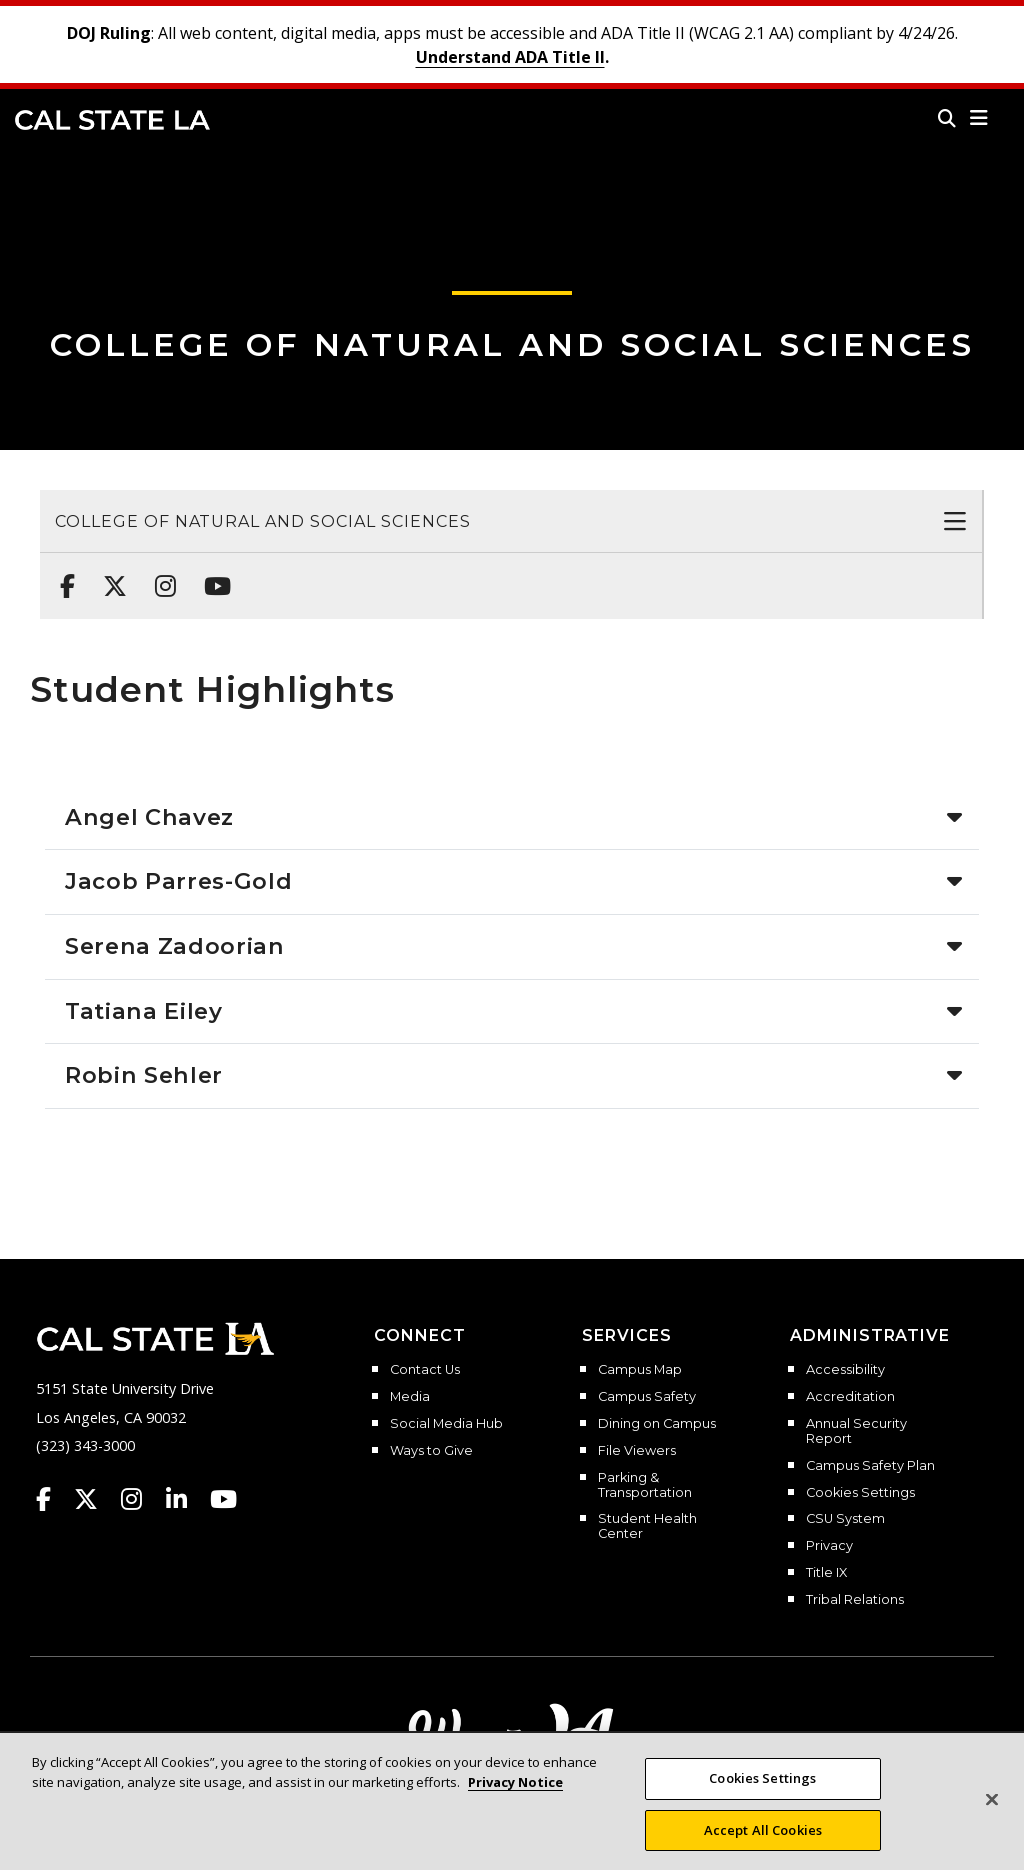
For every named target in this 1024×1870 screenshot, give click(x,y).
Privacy (829, 1546)
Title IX (826, 1573)
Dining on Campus (657, 1424)
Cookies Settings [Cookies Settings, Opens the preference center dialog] (762, 1791)
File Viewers (637, 1451)
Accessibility (845, 1370)
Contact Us (425, 1370)
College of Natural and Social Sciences (512, 344)
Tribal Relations (855, 1600)
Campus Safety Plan (870, 1466)
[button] (979, 118)
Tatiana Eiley (144, 1011)
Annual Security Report (856, 1431)
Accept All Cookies (763, 1843)
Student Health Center (647, 1526)
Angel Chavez (149, 817)
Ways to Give (431, 1451)
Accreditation (850, 1397)
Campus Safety (647, 1397)
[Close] (992, 1813)
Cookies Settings (860, 1493)
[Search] (947, 118)
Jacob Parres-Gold (178, 881)
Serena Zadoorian (175, 946)
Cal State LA (112, 120)
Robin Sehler (144, 1075)
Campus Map (640, 1370)
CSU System (845, 1519)
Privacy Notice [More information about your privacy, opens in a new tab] (515, 1794)
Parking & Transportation (645, 1485)
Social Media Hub (446, 1424)
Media (410, 1397)
